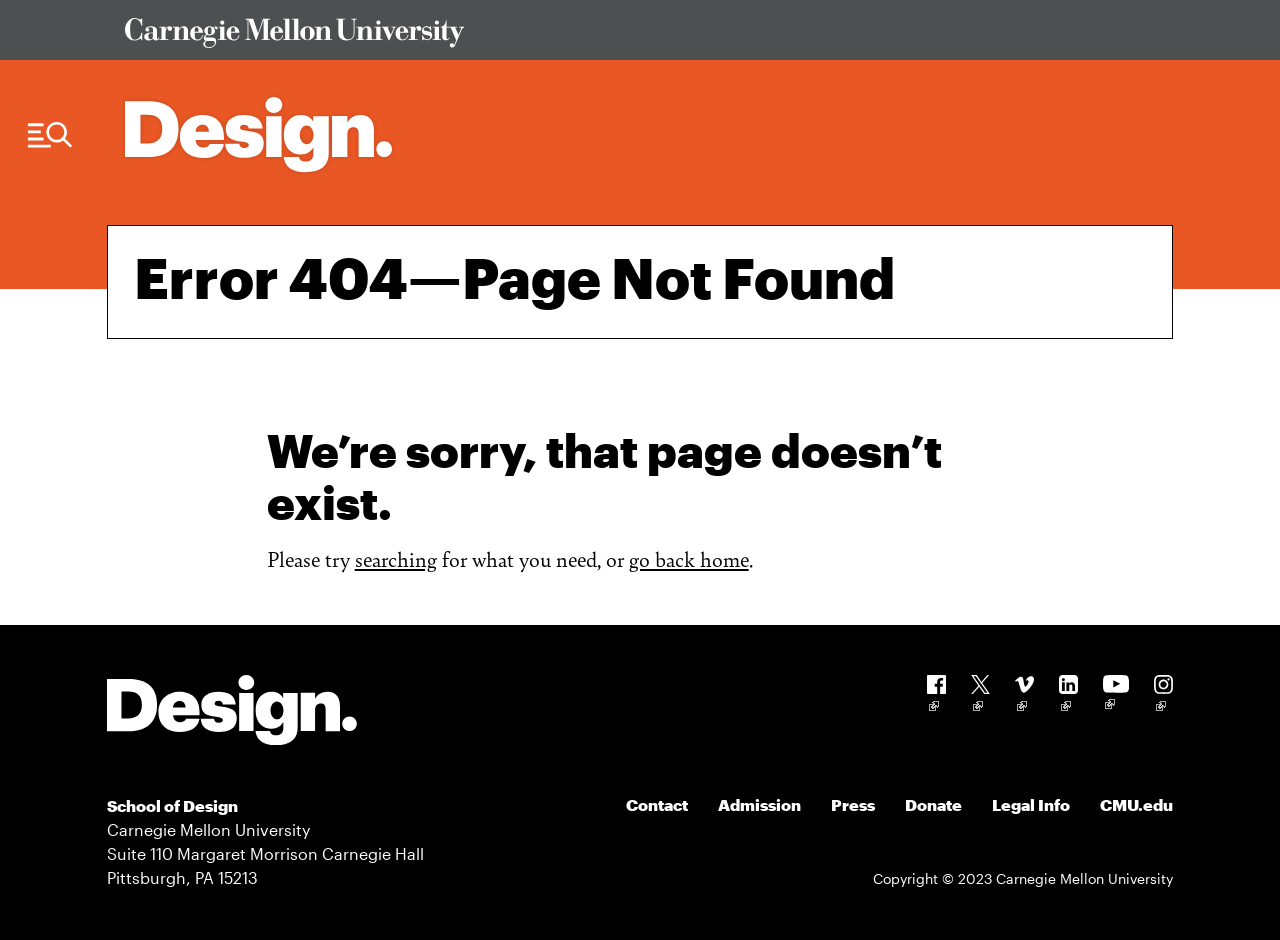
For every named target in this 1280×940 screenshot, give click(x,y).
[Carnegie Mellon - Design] (232, 713)
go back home (689, 558)
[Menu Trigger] (50, 135)
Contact (657, 804)
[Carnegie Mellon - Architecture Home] (258, 134)
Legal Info (1031, 804)
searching (396, 558)
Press (853, 804)
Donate (933, 804)
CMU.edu (1136, 804)
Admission (759, 804)
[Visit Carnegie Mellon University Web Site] (636, 36)
